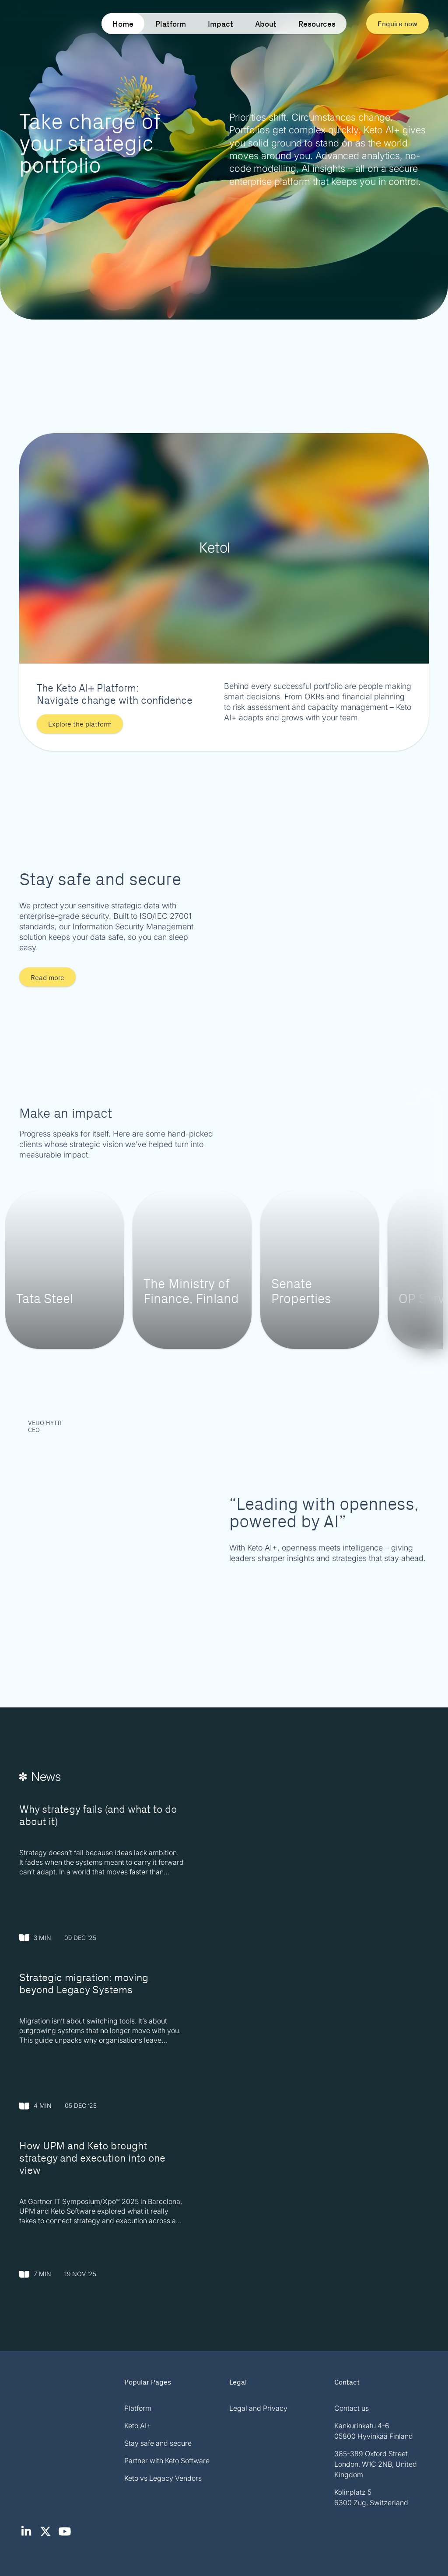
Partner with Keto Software (167, 2460)
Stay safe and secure (158, 2443)
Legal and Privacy (258, 2408)
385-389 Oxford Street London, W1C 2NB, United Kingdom (375, 2464)
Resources (317, 23)
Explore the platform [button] (80, 723)
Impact (220, 23)
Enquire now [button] (397, 23)
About (265, 23)
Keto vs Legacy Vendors (163, 2478)
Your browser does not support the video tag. (224, 160)
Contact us (351, 2408)
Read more (47, 977)
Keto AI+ (137, 2425)
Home (122, 23)
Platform (170, 23)
